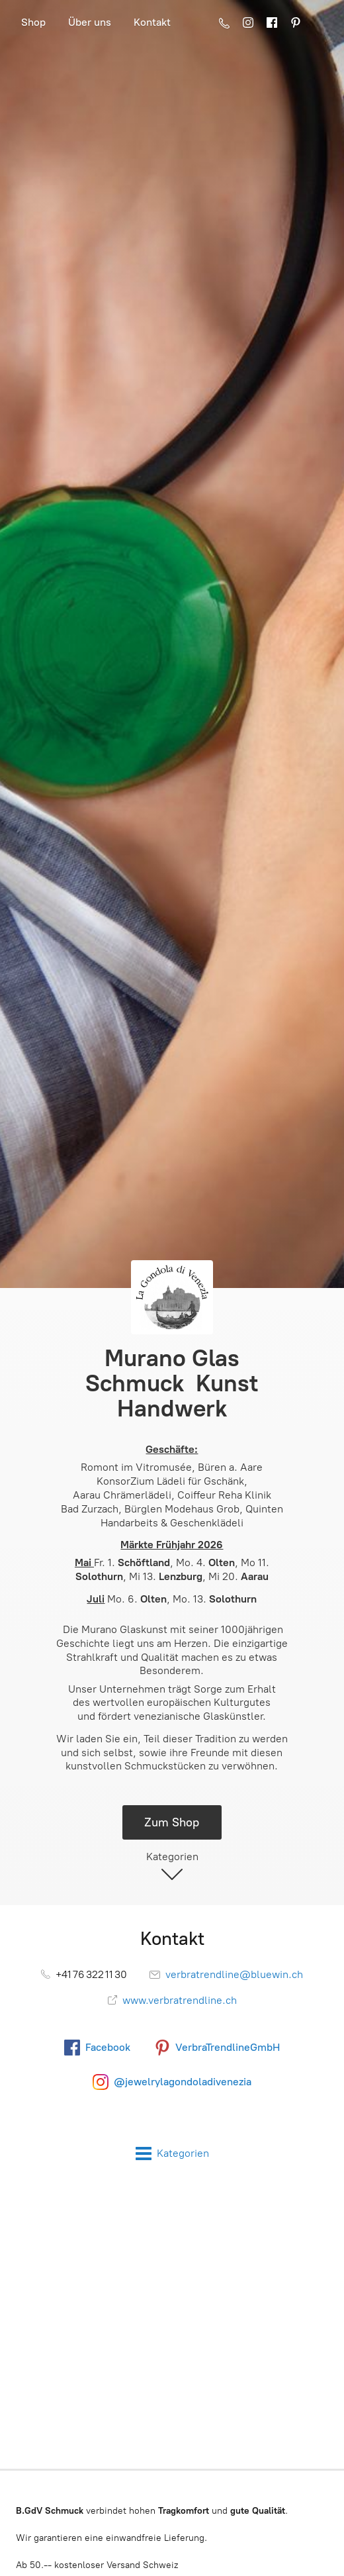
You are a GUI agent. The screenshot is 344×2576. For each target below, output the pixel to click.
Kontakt (152, 22)
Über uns (89, 22)
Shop (33, 22)
